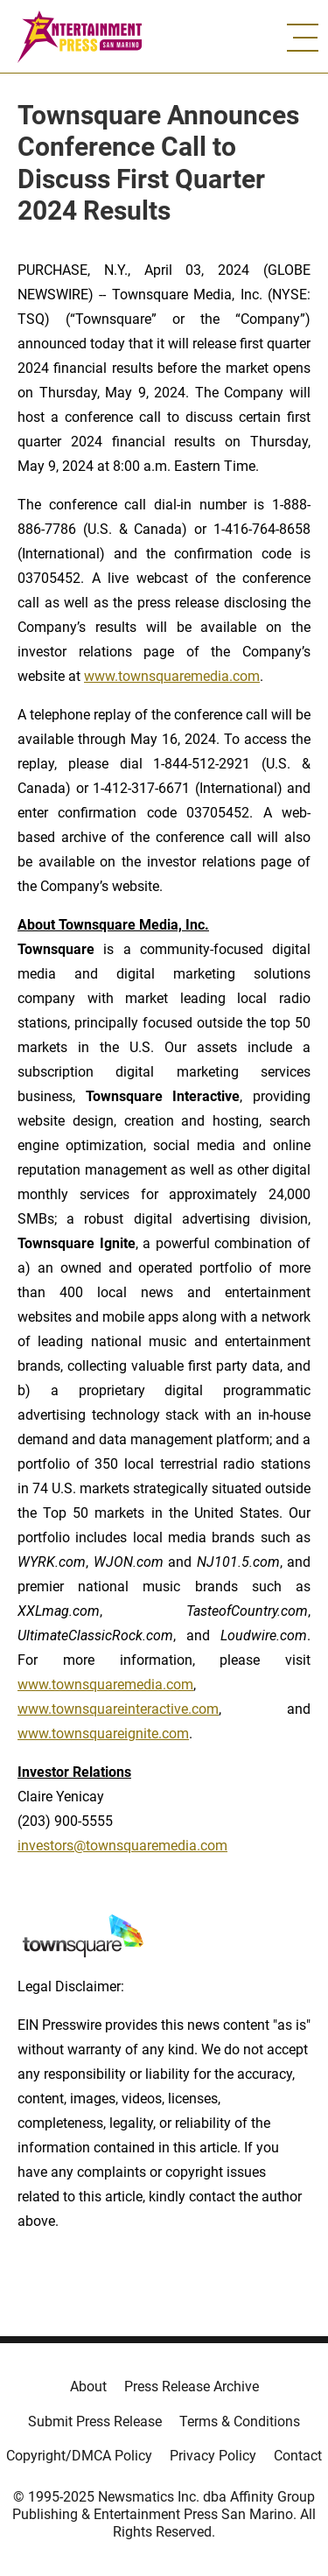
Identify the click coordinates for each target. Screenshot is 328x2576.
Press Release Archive (191, 2386)
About (88, 2386)
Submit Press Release (95, 2421)
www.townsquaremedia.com (172, 676)
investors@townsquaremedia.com (122, 1845)
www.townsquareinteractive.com (118, 1709)
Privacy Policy (213, 2455)
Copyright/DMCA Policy (79, 2455)
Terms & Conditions (239, 2421)
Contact (298, 2455)
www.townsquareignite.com (103, 1733)
